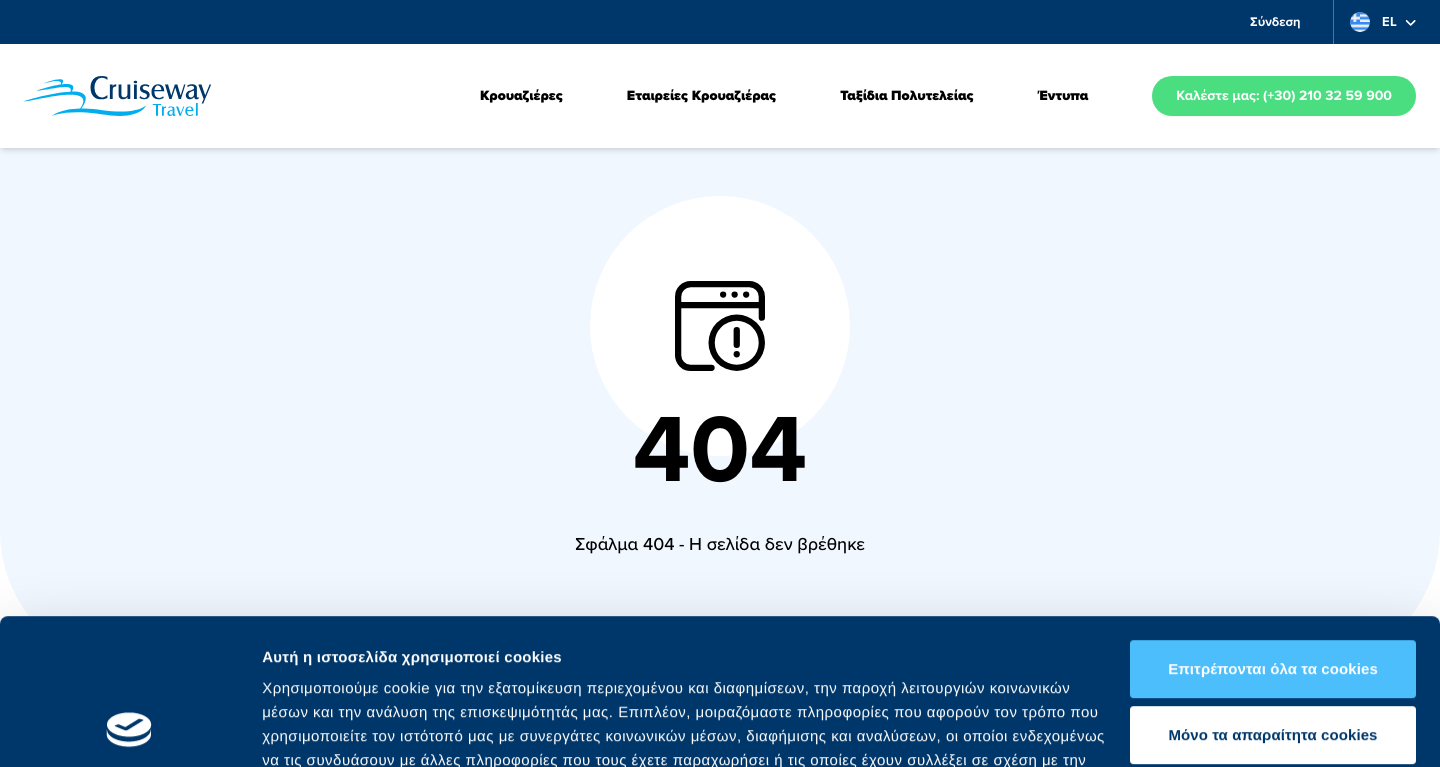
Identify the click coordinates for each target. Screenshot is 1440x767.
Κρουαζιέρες (521, 96)
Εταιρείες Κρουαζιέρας (701, 96)
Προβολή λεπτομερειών (348, 727)
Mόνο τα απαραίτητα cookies (1272, 597)
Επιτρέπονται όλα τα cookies (1273, 532)
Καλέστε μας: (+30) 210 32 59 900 (1284, 96)
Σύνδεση (1275, 21)
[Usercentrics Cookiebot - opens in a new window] (129, 728)
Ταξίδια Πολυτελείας (906, 96)
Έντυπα (1062, 96)
